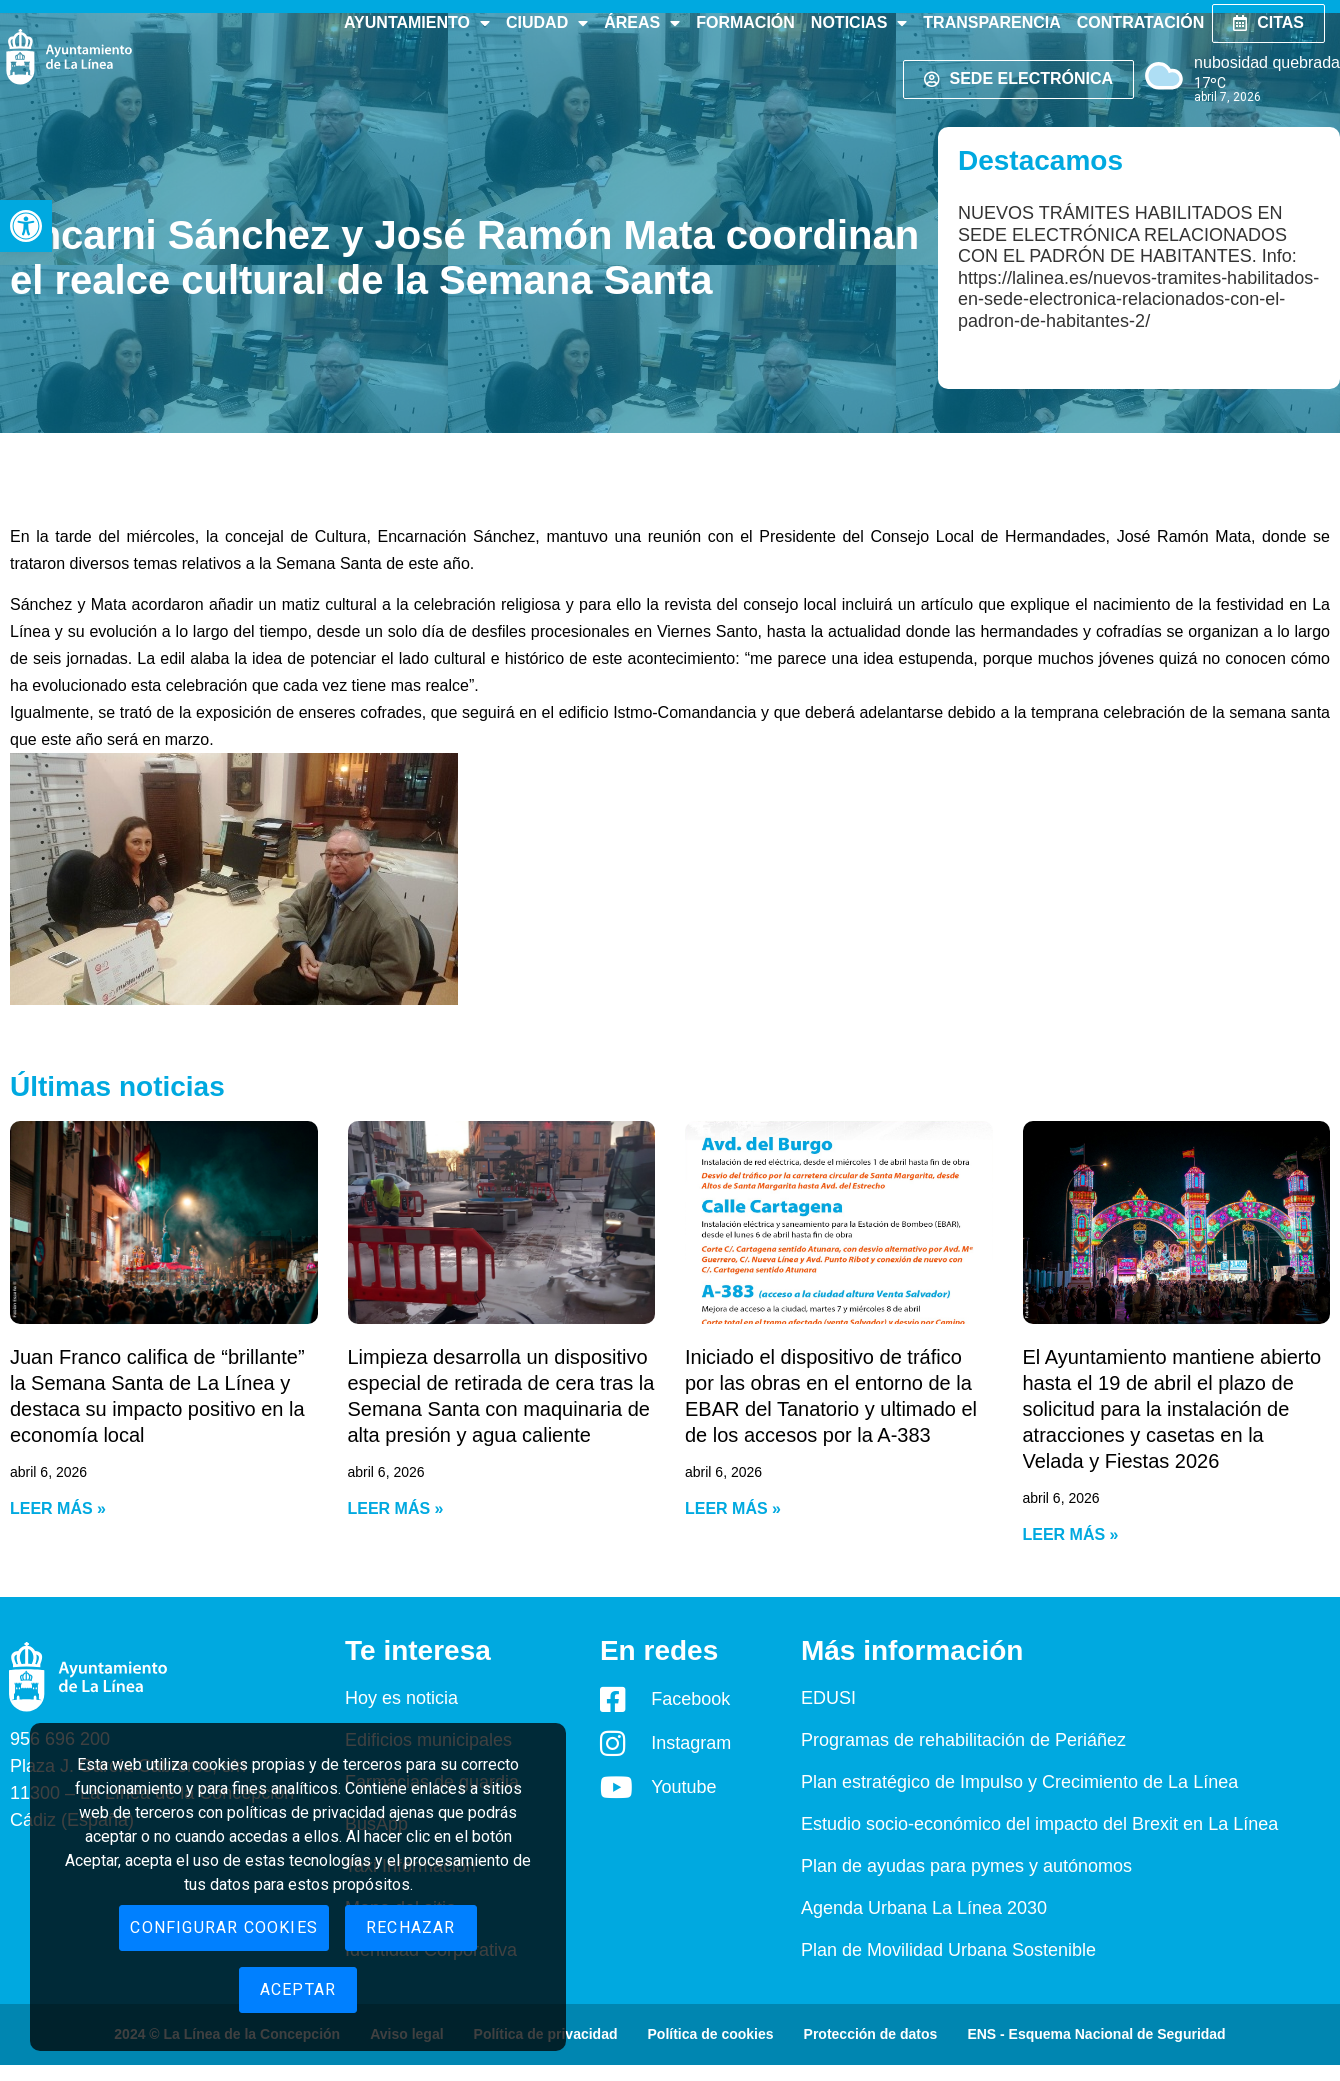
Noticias (859, 23)
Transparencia (991, 22)
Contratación (1140, 22)
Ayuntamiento (417, 23)
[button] (26, 226)
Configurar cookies (224, 1927)
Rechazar (411, 1927)
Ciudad (547, 23)
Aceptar (298, 1989)
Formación (745, 22)
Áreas (642, 23)
